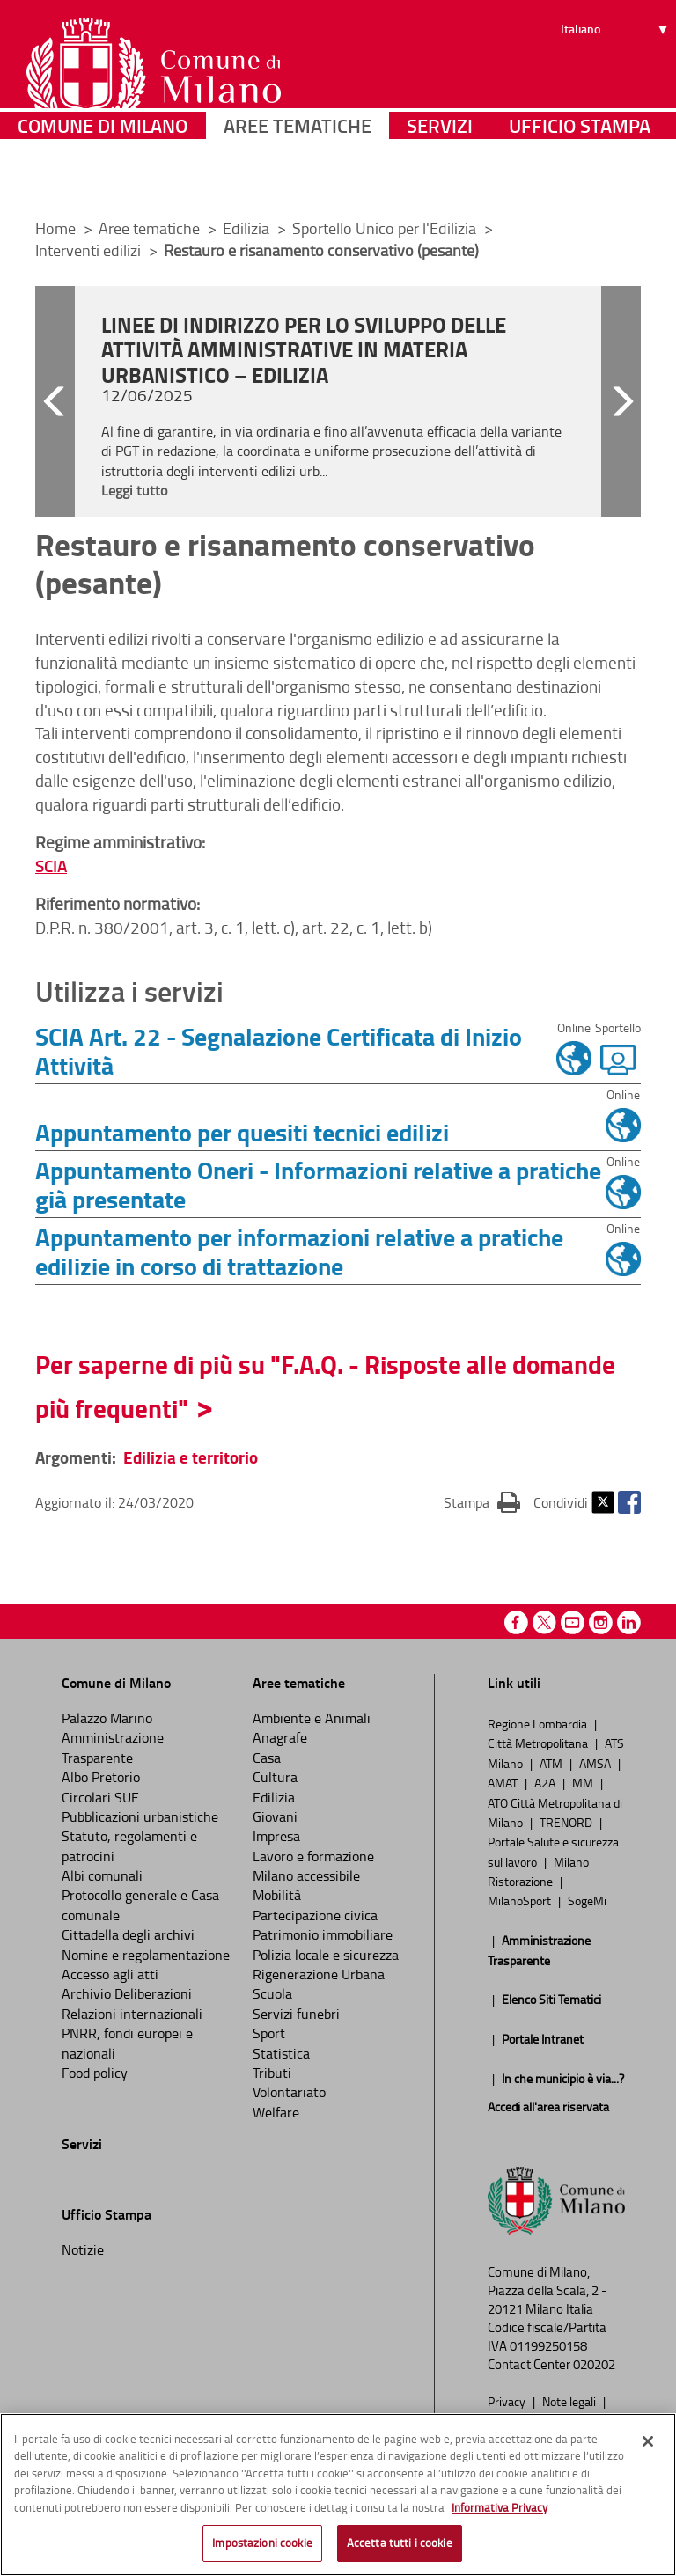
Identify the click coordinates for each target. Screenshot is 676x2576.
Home (55, 228)
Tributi (272, 2072)
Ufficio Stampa (579, 180)
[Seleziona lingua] (616, 80)
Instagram (601, 1622)
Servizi (440, 180)
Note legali (570, 2401)
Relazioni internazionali (132, 2013)
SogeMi (587, 1900)
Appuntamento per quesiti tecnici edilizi (242, 1131)
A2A (546, 1782)
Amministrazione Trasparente (113, 1747)
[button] (55, 402)
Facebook (629, 1502)
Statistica (281, 2053)
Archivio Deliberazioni (127, 1993)
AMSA (596, 1763)
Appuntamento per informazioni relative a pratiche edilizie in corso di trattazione (299, 1251)
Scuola (272, 1993)
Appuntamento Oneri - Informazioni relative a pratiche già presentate (318, 1184)
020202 (594, 2364)
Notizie (83, 2249)
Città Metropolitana (539, 1742)
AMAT (504, 1782)
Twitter (603, 1502)
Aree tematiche (297, 180)
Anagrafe (280, 1737)
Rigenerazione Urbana (319, 1974)
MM (584, 1782)
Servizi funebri (296, 2013)
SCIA (51, 865)
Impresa (276, 1836)
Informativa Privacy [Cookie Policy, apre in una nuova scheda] (499, 2512)
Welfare (276, 2112)
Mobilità (277, 1894)
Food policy (95, 2072)
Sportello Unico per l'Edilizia (386, 228)
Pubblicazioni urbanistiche (140, 1816)
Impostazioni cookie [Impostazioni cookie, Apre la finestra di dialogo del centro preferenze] (262, 2548)
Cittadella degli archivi (128, 1934)
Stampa (482, 1501)
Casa (267, 1757)
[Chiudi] (647, 2445)
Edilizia (248, 228)
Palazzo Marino (107, 1718)
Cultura (275, 1777)
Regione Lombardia (539, 1723)
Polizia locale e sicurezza (326, 1954)
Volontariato (289, 2092)
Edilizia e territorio (190, 1457)
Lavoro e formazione (313, 1856)
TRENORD (567, 1822)
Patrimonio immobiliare (323, 1934)
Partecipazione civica (315, 1915)
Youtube (572, 1622)
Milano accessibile (306, 1875)
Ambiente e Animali (312, 1718)
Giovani (275, 1816)
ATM (552, 1763)
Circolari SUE (100, 1797)
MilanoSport (521, 1900)
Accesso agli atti (110, 1974)
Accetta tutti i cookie (399, 2548)
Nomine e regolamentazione (146, 1954)
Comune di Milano (102, 180)
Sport (269, 2033)
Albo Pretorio (101, 1777)
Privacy (508, 2401)
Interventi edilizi (89, 250)
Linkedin (629, 1622)
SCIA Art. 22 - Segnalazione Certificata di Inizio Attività (278, 1050)
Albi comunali (102, 1875)
